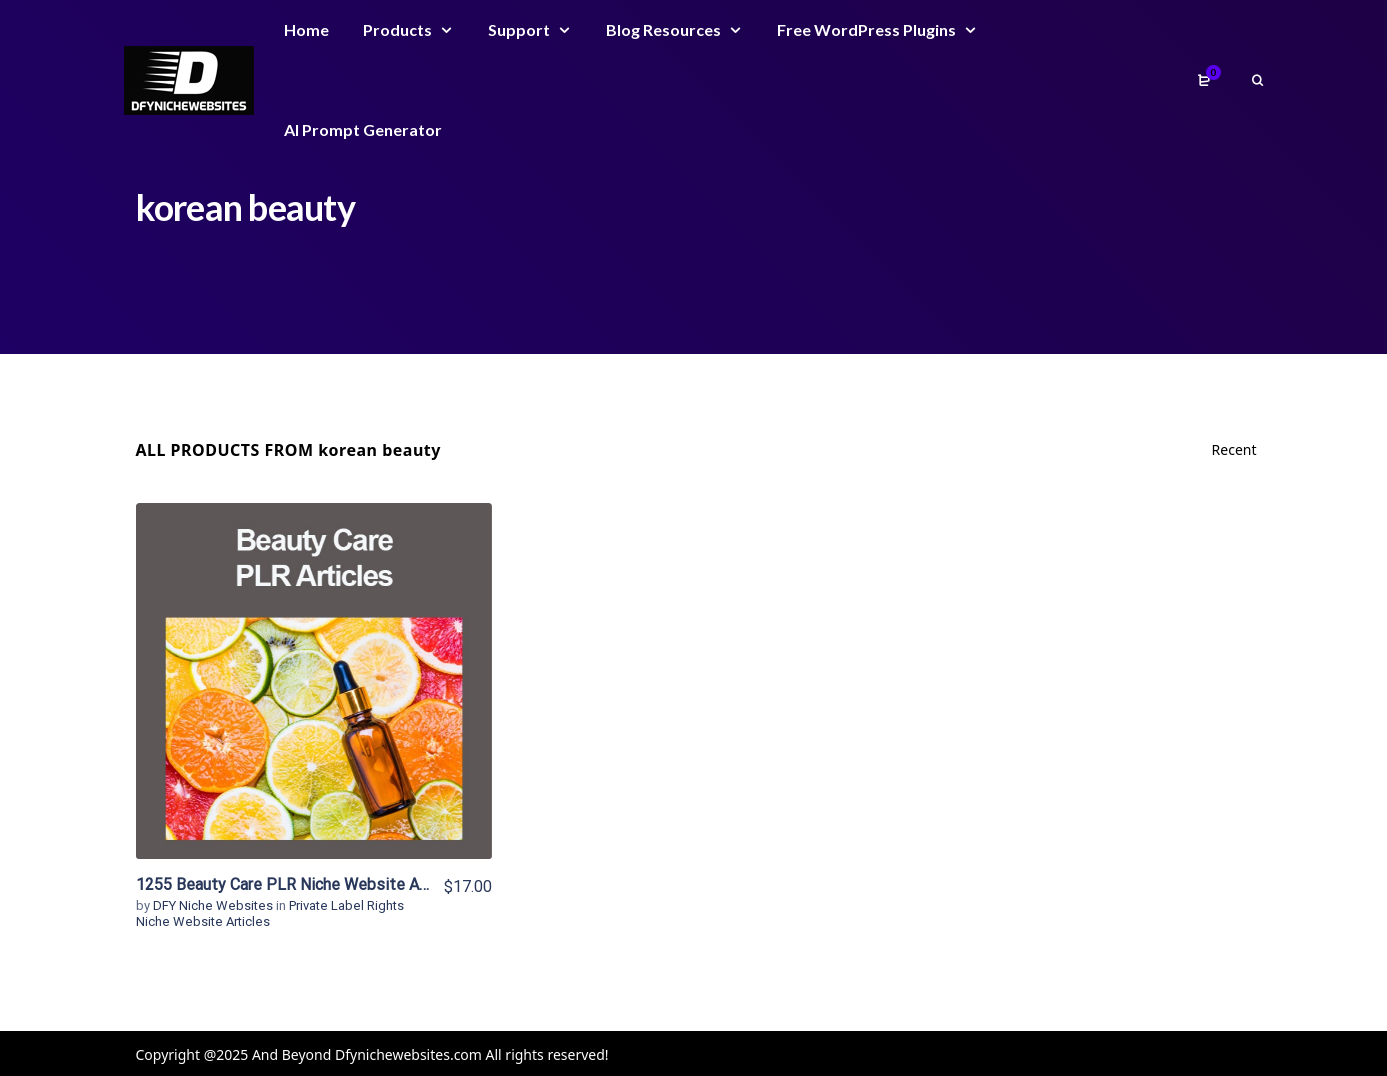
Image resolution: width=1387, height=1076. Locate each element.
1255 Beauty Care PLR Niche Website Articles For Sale (331, 884)
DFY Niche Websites (214, 905)
